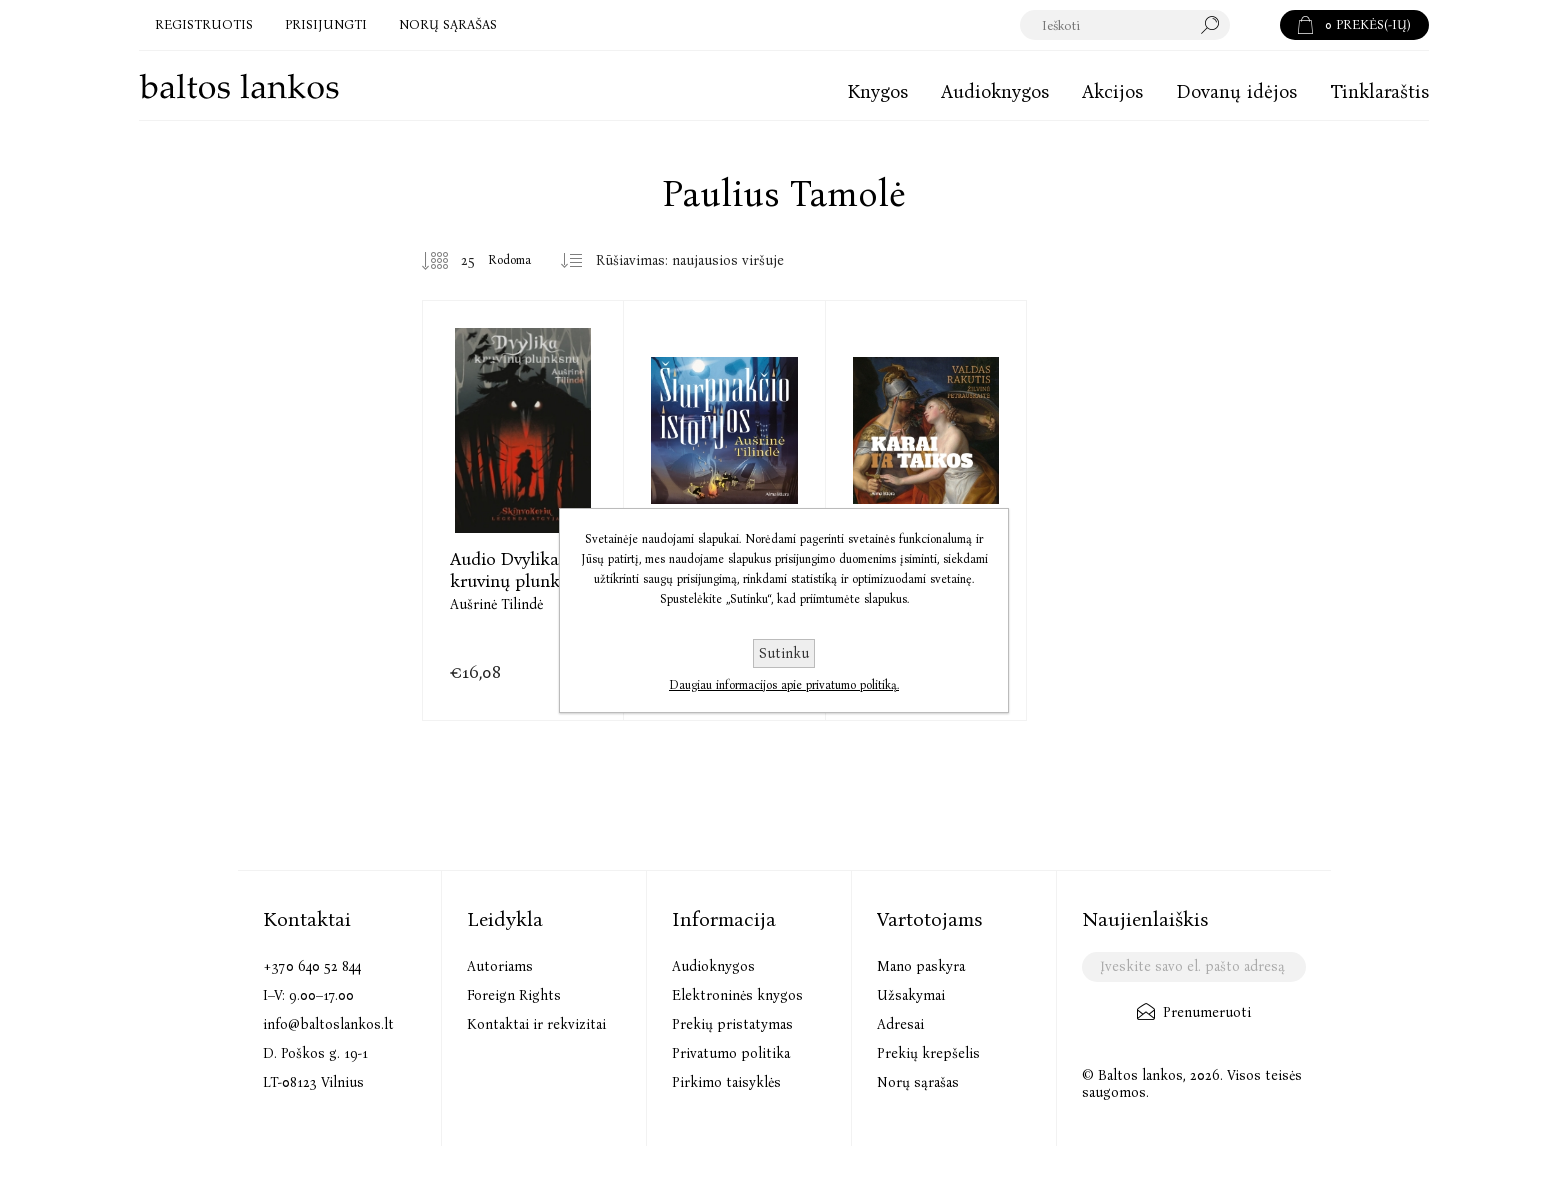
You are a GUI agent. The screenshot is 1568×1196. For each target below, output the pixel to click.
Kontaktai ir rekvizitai (536, 1024)
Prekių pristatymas (732, 1024)
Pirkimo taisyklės (726, 1082)
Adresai (900, 1024)
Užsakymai (911, 995)
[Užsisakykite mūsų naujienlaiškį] (1193, 967)
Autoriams (500, 966)
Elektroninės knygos (737, 995)
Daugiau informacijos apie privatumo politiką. (784, 685)
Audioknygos (713, 966)
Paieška (1255, 25)
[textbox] (1125, 25)
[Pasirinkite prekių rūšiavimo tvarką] (697, 261)
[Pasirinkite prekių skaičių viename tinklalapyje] (453, 261)
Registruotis (204, 24)
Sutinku (784, 653)
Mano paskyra (921, 966)
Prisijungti (326, 24)
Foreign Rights (514, 995)
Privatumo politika (731, 1053)
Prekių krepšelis (928, 1053)
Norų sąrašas (918, 1082)
